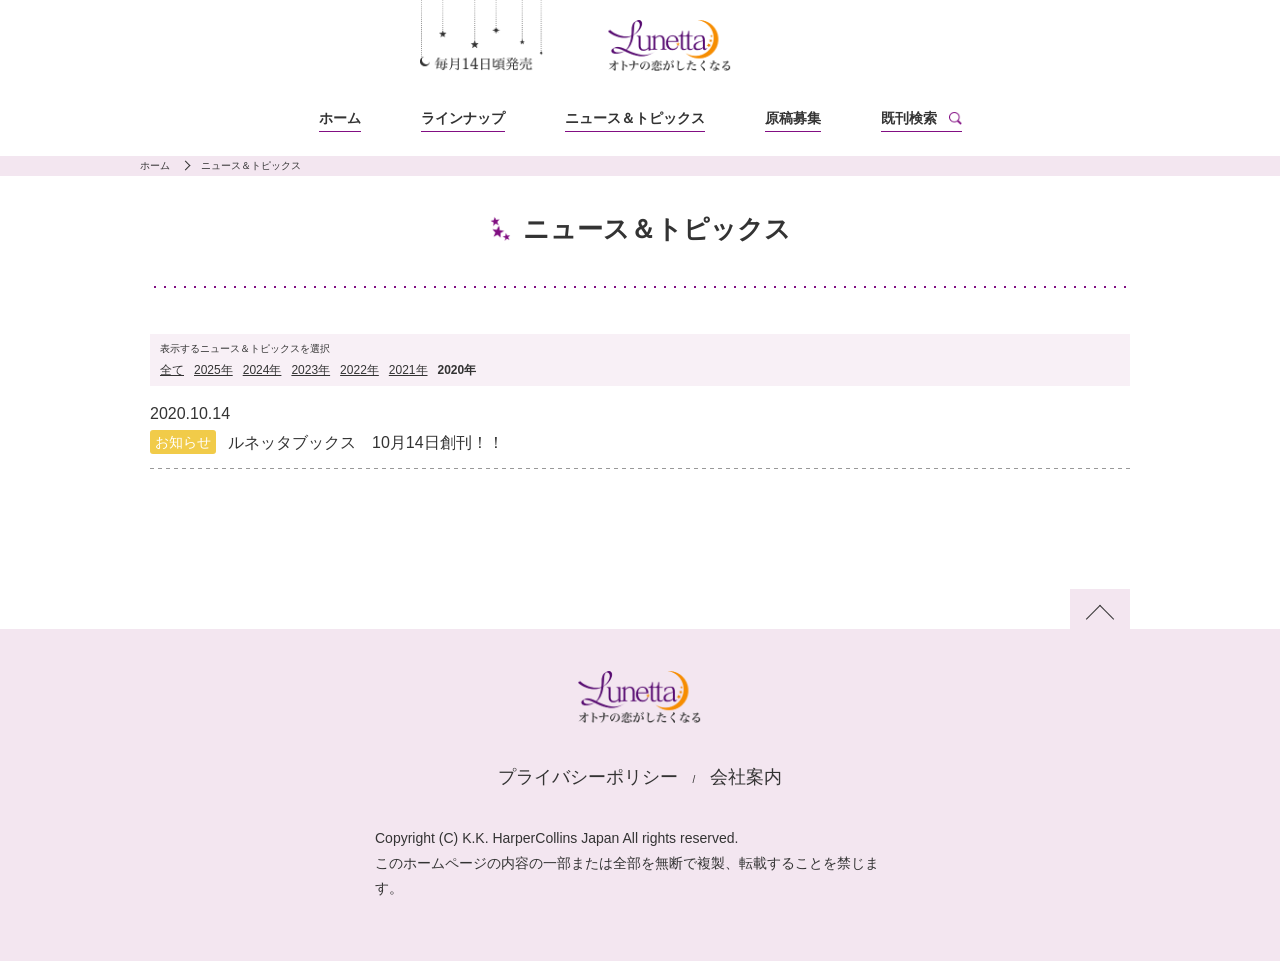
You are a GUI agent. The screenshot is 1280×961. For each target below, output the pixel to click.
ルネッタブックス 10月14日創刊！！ (366, 442)
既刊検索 (909, 118)
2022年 (359, 370)
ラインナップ (463, 118)
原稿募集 (793, 118)
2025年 (213, 370)
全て (172, 370)
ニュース (635, 118)
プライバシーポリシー (588, 777)
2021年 (408, 370)
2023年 (310, 370)
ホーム (340, 118)
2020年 (457, 370)
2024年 (262, 370)
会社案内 (746, 777)
